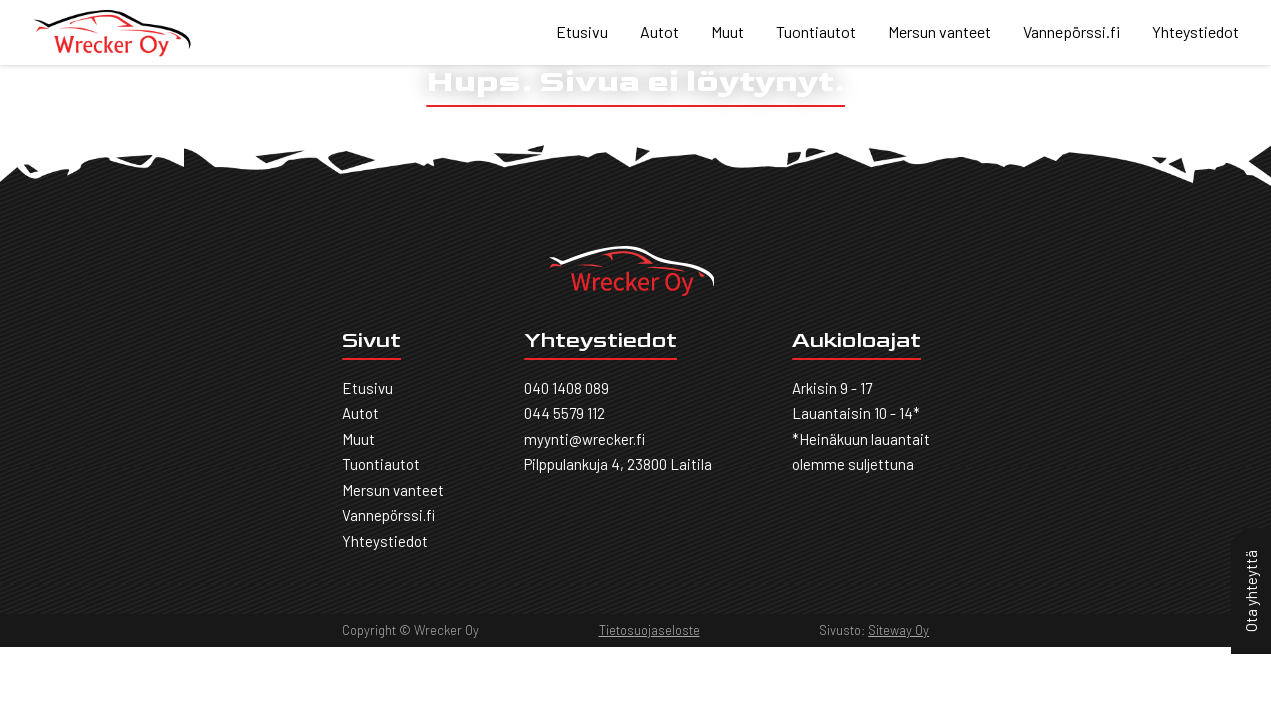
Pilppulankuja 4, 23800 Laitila (618, 464)
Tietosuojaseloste (649, 630)
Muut (727, 31)
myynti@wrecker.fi (584, 439)
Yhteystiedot (1195, 31)
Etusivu (582, 31)
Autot (659, 31)
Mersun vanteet (939, 31)
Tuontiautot (816, 31)
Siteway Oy (898, 630)
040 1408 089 (566, 388)
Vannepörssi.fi (1071, 31)
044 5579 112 (564, 413)
